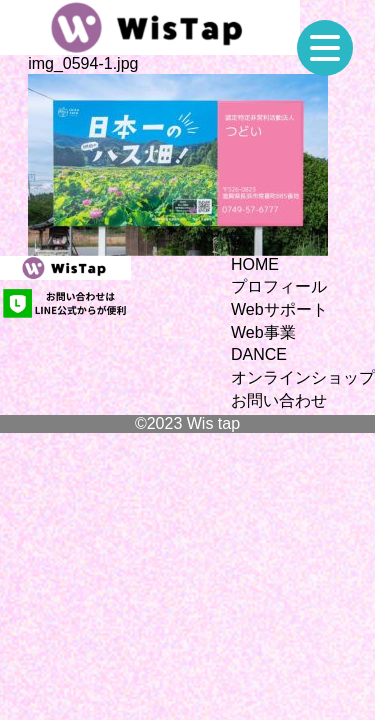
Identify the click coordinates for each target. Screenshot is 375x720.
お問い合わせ (279, 400)
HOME (255, 264)
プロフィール (279, 286)
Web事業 (263, 332)
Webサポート (279, 309)
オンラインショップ (303, 377)
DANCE (259, 354)
